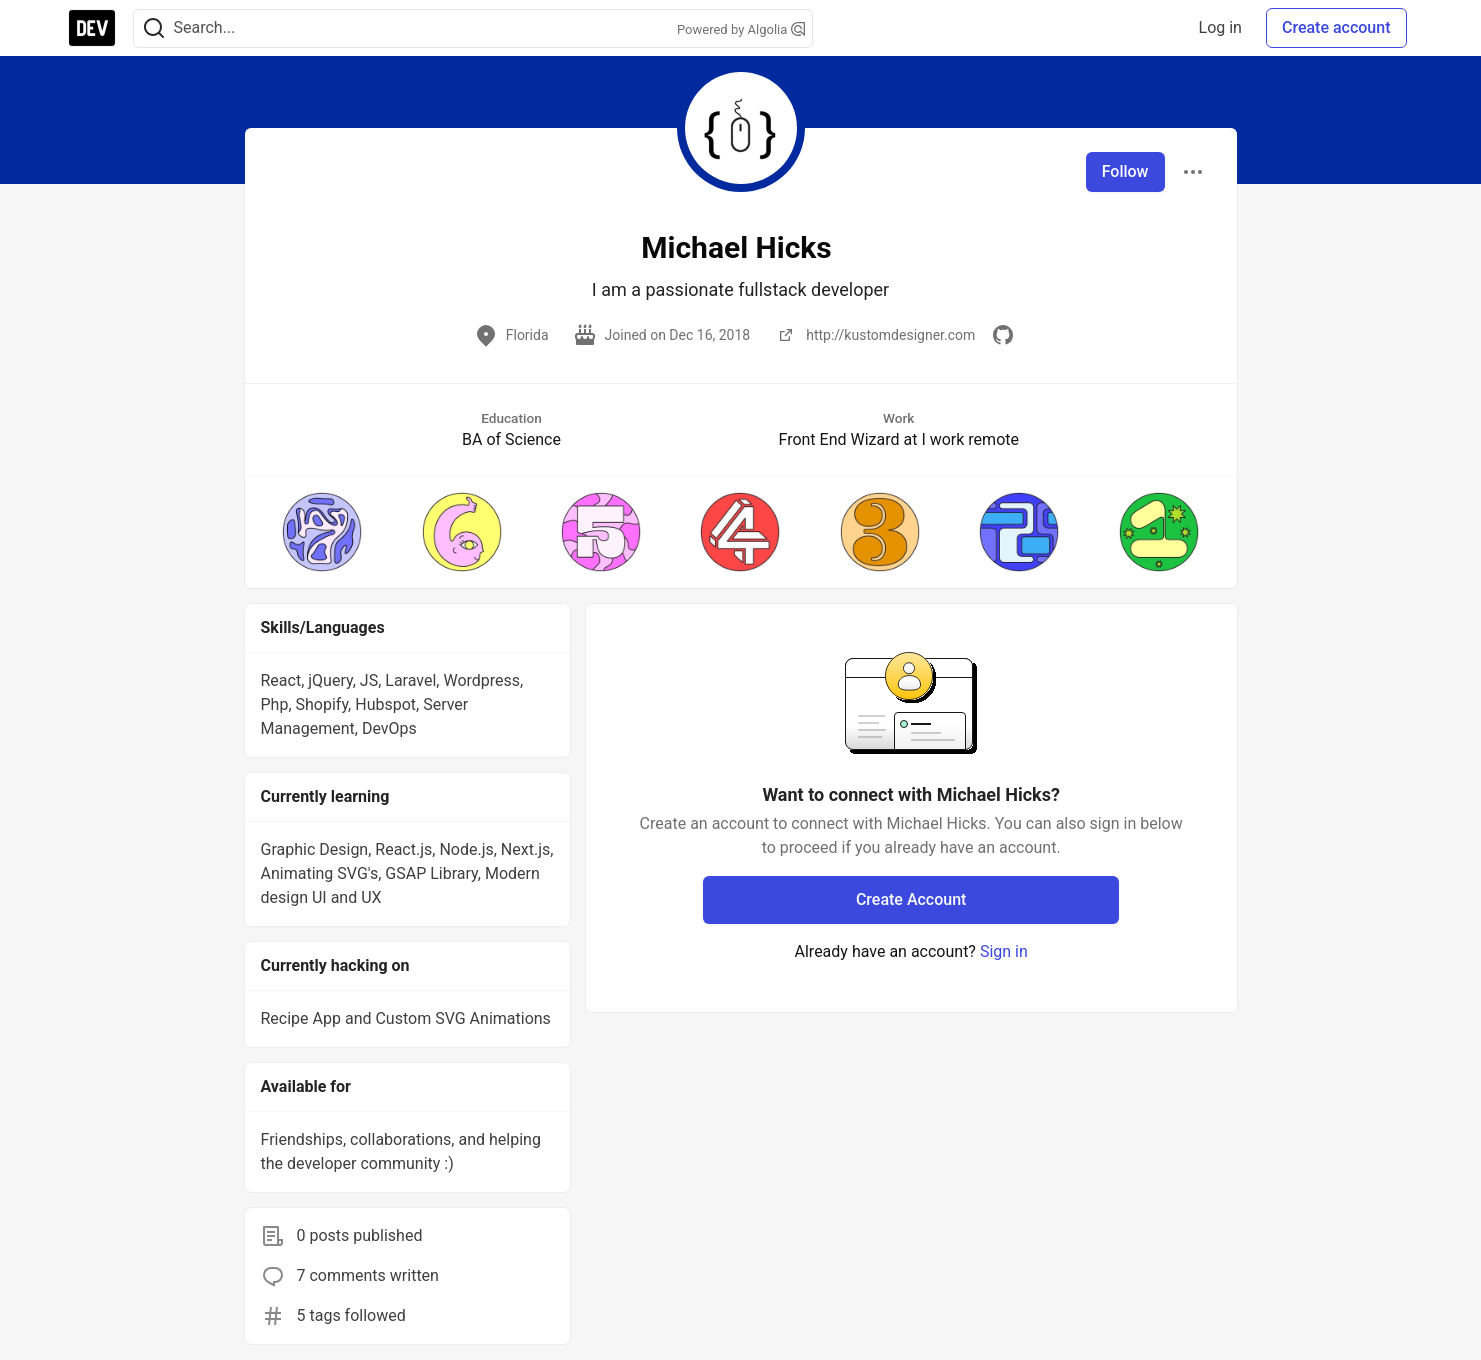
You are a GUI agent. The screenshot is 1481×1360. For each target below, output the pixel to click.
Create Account (911, 899)
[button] (322, 532)
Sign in (1004, 951)
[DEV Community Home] (92, 28)
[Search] (154, 28)
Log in (1220, 27)
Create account (1336, 27)
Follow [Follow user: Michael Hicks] (1125, 171)
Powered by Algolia (741, 29)
